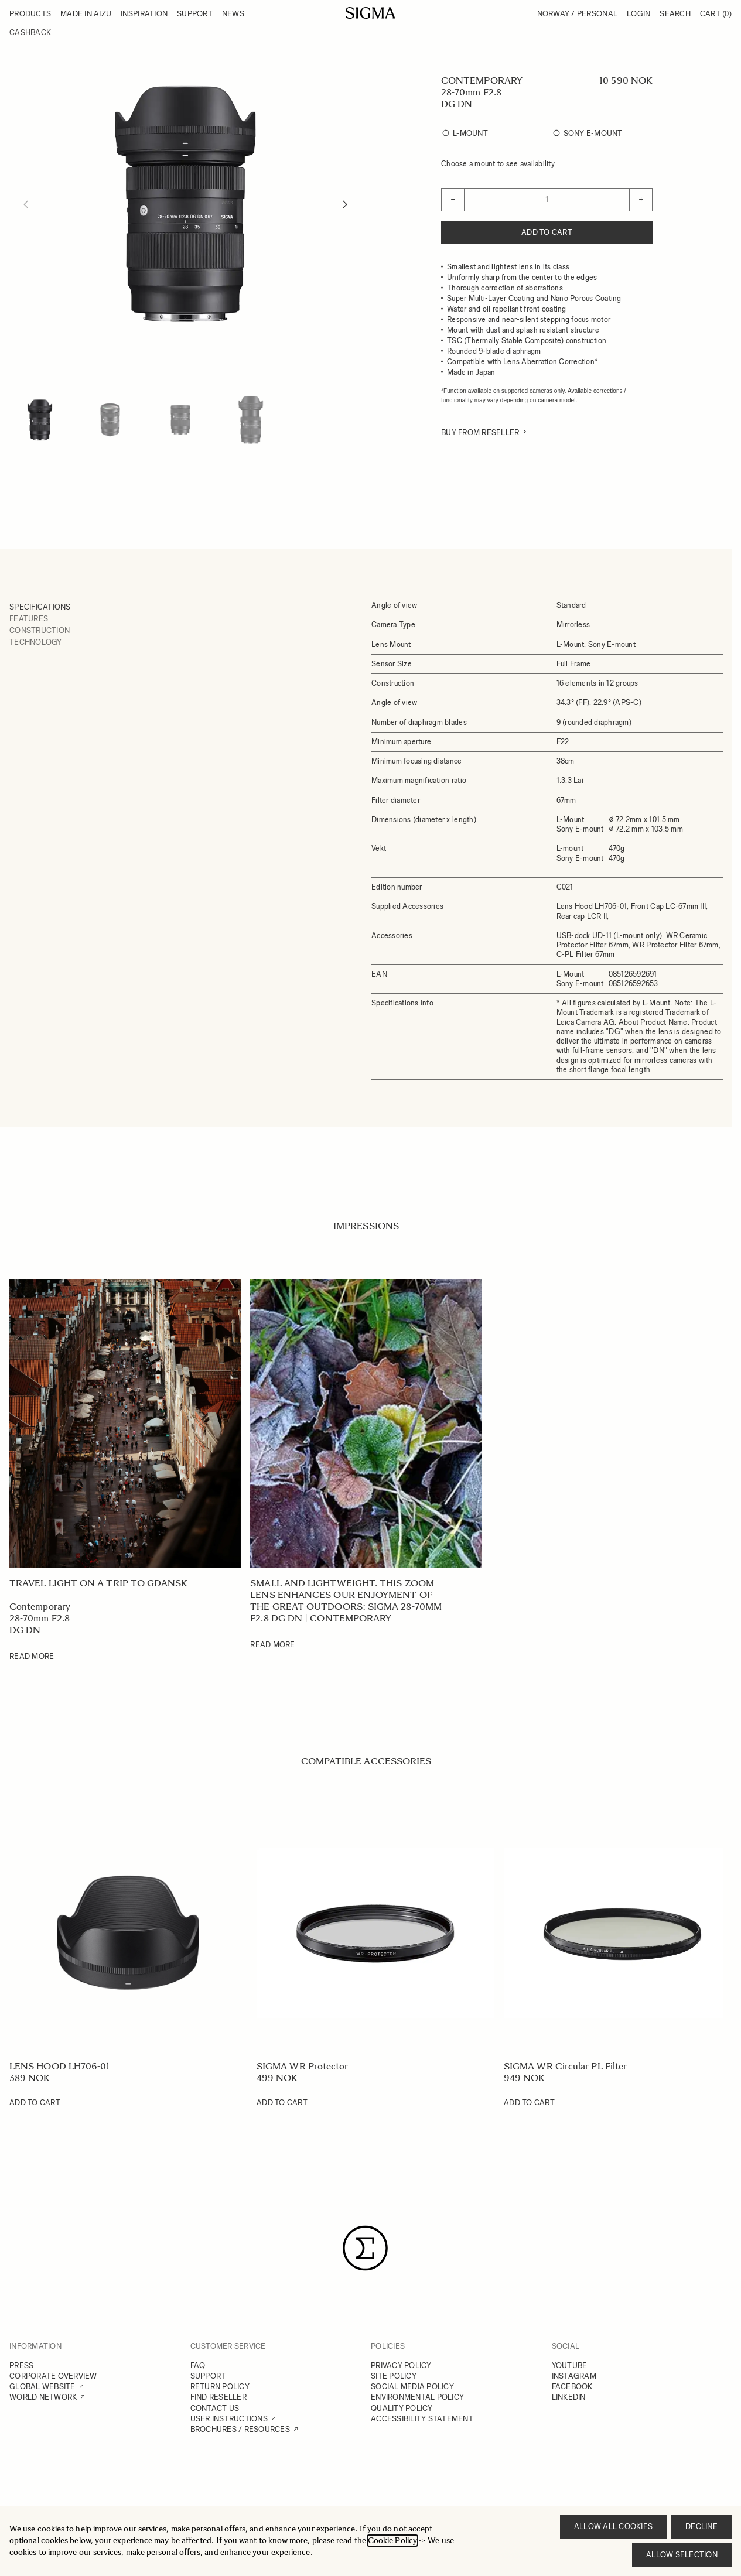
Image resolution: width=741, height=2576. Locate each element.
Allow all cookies (613, 2526)
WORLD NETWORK (43, 2397)
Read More (31, 1656)
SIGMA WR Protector (302, 2066)
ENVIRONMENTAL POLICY (417, 2397)
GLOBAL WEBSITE (42, 2386)
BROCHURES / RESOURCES (240, 2429)
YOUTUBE (570, 2365)
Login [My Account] (638, 13)
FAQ (198, 2365)
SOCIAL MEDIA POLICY (412, 2386)
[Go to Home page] (370, 13)
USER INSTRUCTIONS (229, 2418)
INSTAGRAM (574, 2376)
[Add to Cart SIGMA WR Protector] (282, 2103)
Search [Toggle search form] (675, 13)
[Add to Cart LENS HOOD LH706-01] (34, 2103)
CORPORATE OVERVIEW (53, 2376)
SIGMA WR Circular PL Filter (565, 2066)
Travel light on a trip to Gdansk (98, 1583)
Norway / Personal (577, 13)
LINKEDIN (569, 2397)
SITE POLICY (393, 2376)
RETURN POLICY (220, 2386)
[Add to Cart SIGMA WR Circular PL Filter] (529, 2103)
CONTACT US (215, 2408)
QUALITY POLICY (402, 2408)
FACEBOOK (572, 2386)
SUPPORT (208, 2376)
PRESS (21, 2365)
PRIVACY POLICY (401, 2365)
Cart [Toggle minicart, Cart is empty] (716, 13)
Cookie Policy (392, 2541)
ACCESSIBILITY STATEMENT (422, 2418)
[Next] (345, 204)
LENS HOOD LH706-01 (59, 2066)
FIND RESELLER (218, 2397)
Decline (701, 2526)
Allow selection (682, 2554)
